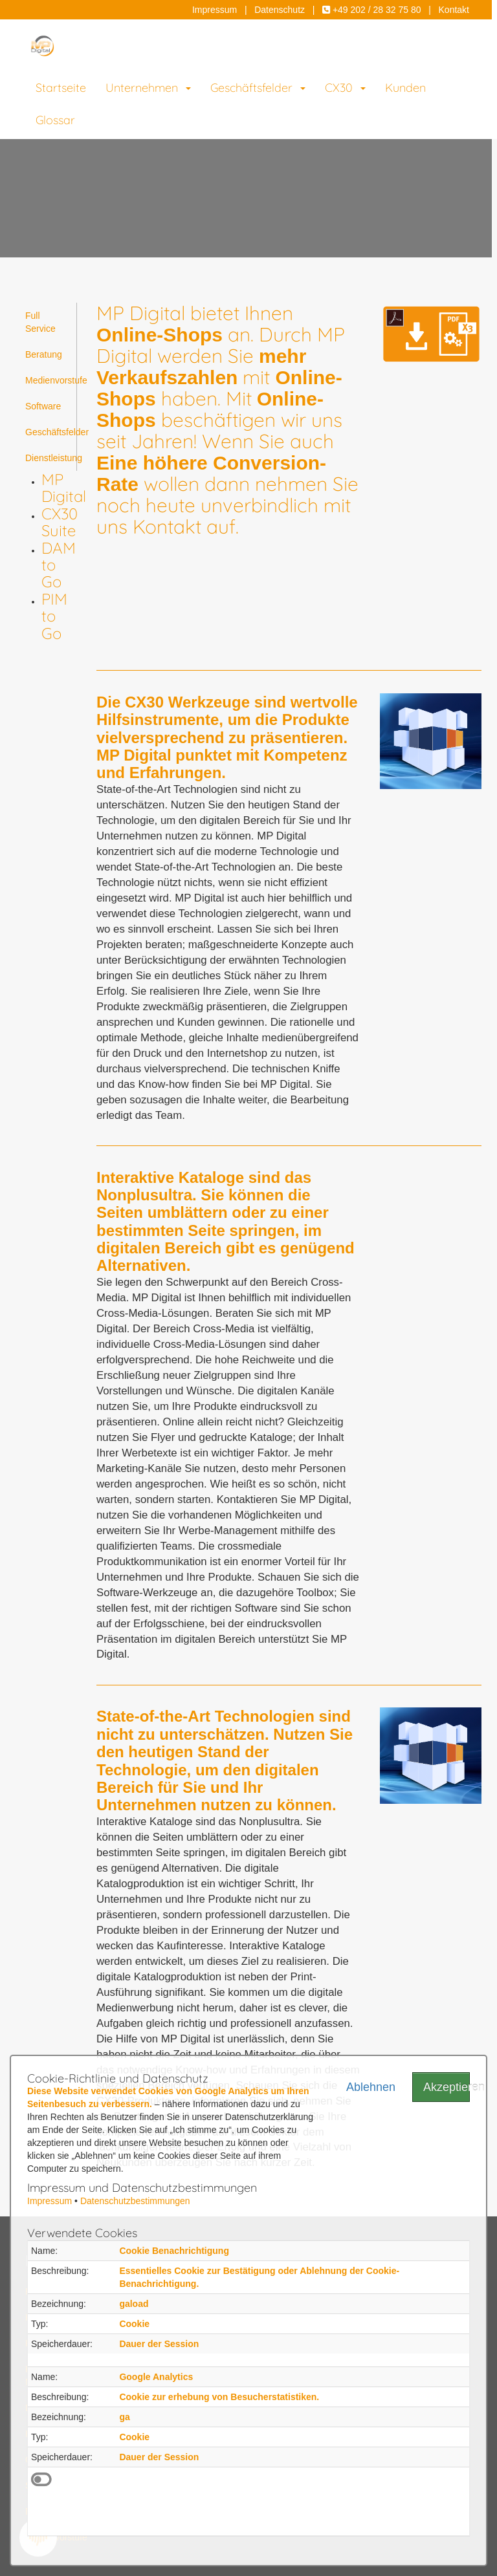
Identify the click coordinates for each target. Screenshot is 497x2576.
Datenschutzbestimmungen (135, 2201)
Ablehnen (369, 2087)
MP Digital (63, 488)
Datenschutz (279, 10)
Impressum (214, 10)
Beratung (43, 354)
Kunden (405, 87)
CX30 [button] (345, 87)
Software (43, 406)
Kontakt (454, 10)
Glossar (55, 120)
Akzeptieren (446, 2087)
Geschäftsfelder (50, 432)
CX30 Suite (59, 522)
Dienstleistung (50, 458)
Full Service (40, 322)
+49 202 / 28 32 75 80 (371, 10)
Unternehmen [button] (148, 87)
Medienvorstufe (50, 380)
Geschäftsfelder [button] (257, 87)
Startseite (61, 87)
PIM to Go (54, 616)
